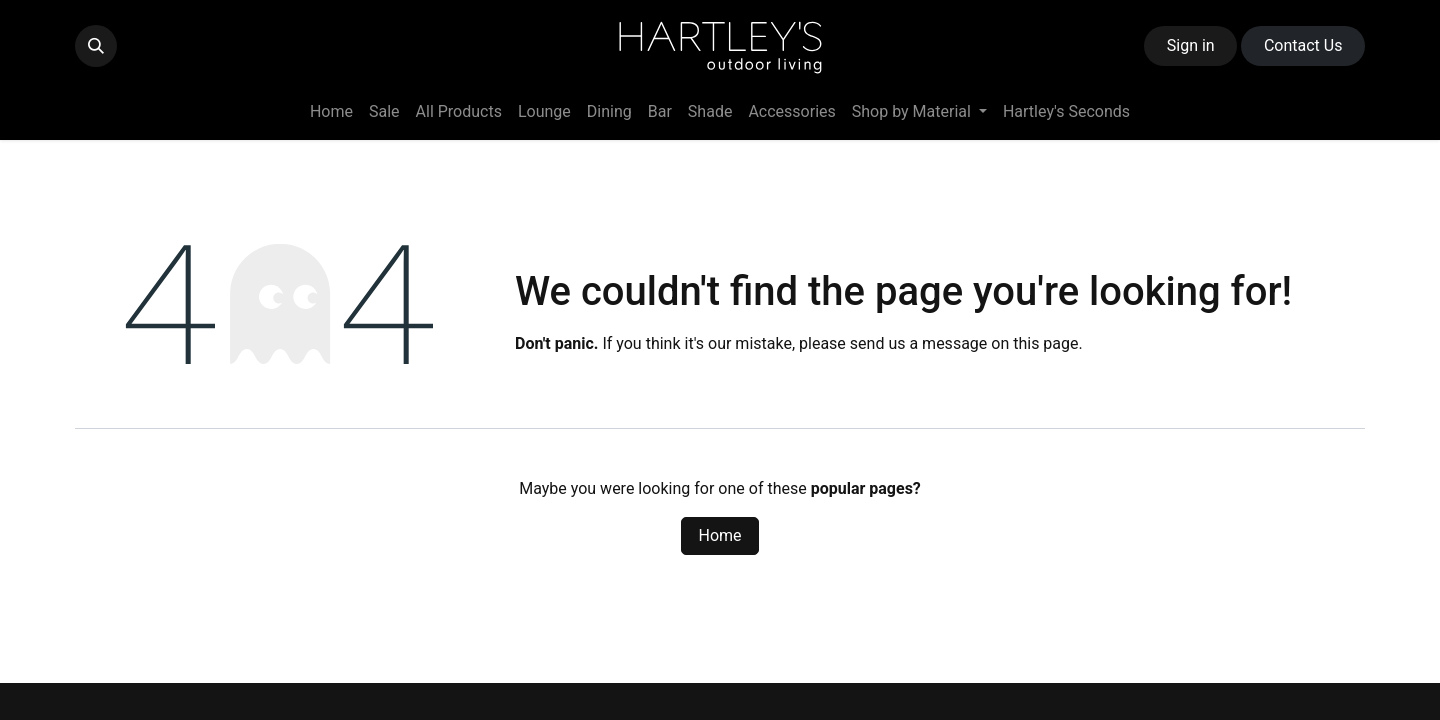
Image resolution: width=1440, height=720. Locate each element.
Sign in (1191, 45)
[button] (96, 46)
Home (719, 535)
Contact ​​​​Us (1303, 45)
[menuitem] (331, 112)
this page (1045, 343)
